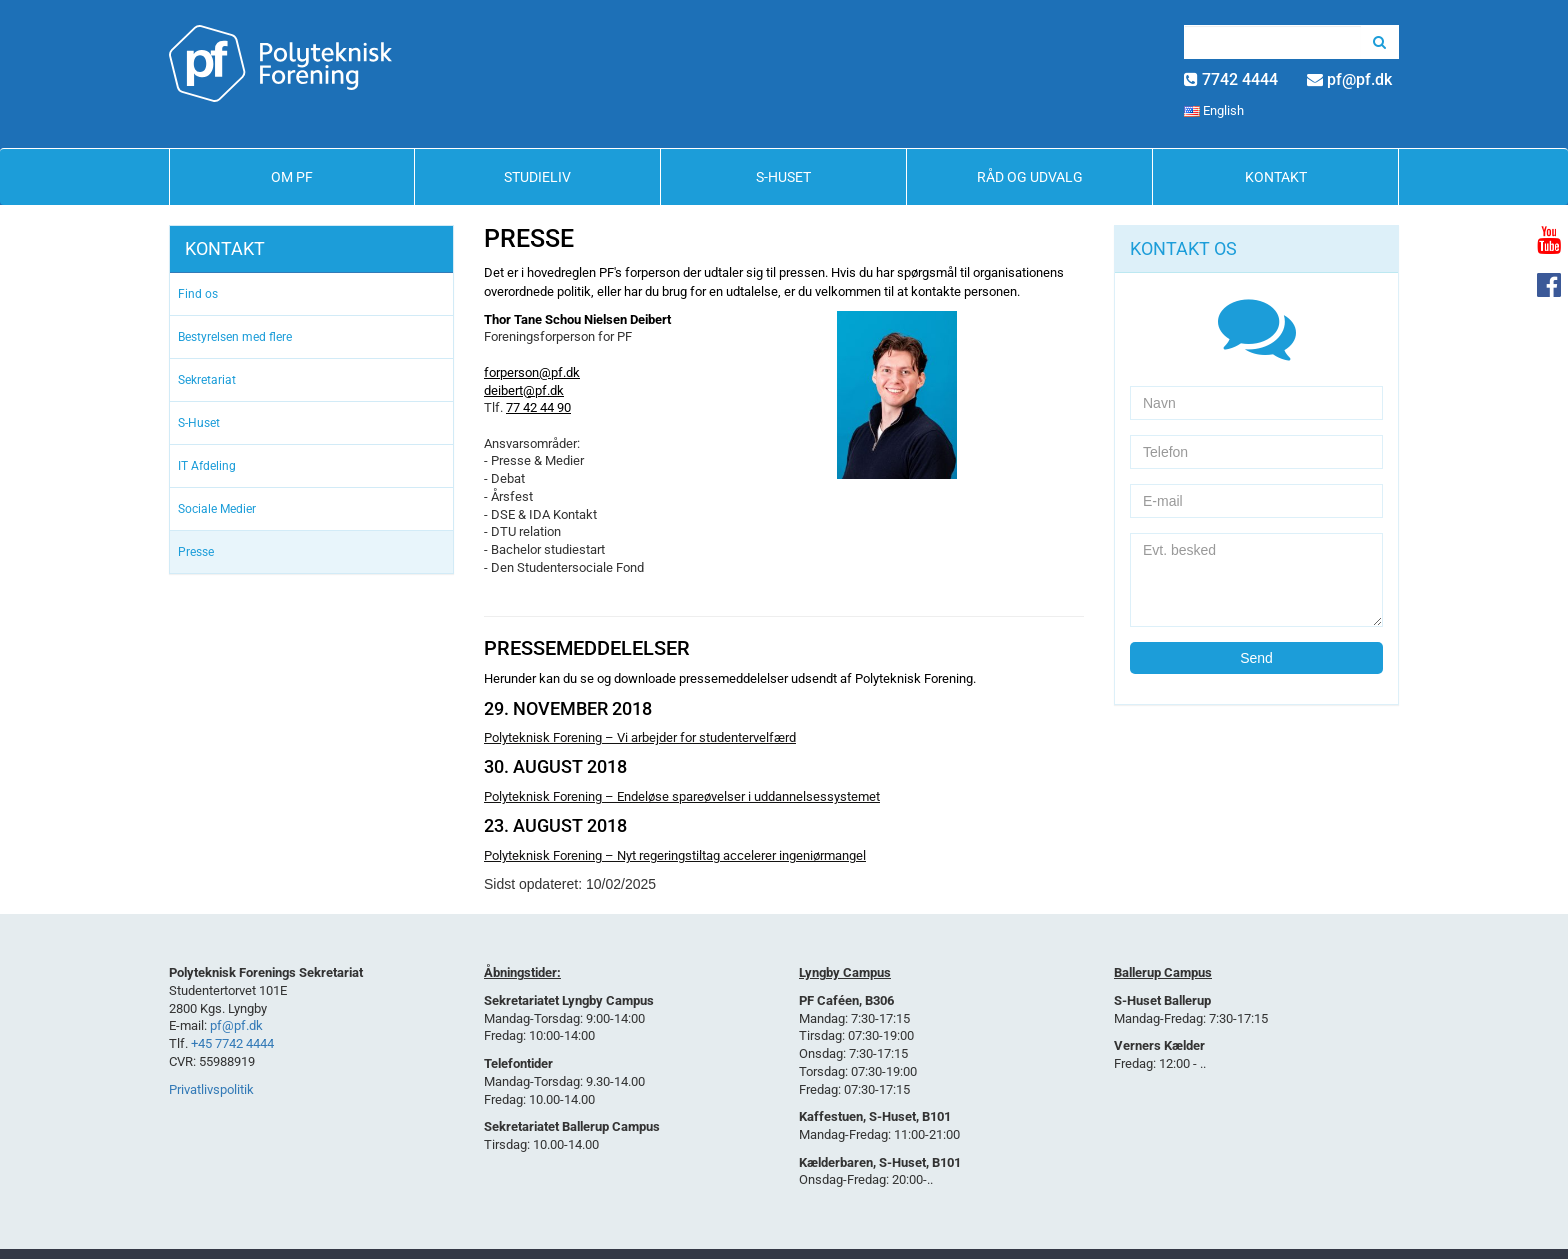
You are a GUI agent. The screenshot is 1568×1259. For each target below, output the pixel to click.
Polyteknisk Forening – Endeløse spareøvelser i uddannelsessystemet (682, 796)
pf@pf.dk (1359, 79)
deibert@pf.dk (524, 390)
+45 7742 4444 (232, 1043)
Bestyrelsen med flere (235, 337)
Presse (196, 552)
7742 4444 (1240, 79)
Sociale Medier (217, 509)
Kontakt (1276, 177)
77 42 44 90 (538, 407)
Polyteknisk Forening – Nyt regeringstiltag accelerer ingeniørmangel (675, 855)
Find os (198, 294)
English (1214, 110)
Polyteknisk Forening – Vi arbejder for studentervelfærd (640, 737)
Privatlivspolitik (211, 1089)
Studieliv (537, 177)
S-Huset (783, 177)
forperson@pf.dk (532, 372)
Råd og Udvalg (1030, 177)
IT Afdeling (207, 466)
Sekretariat (207, 380)
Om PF (292, 177)
